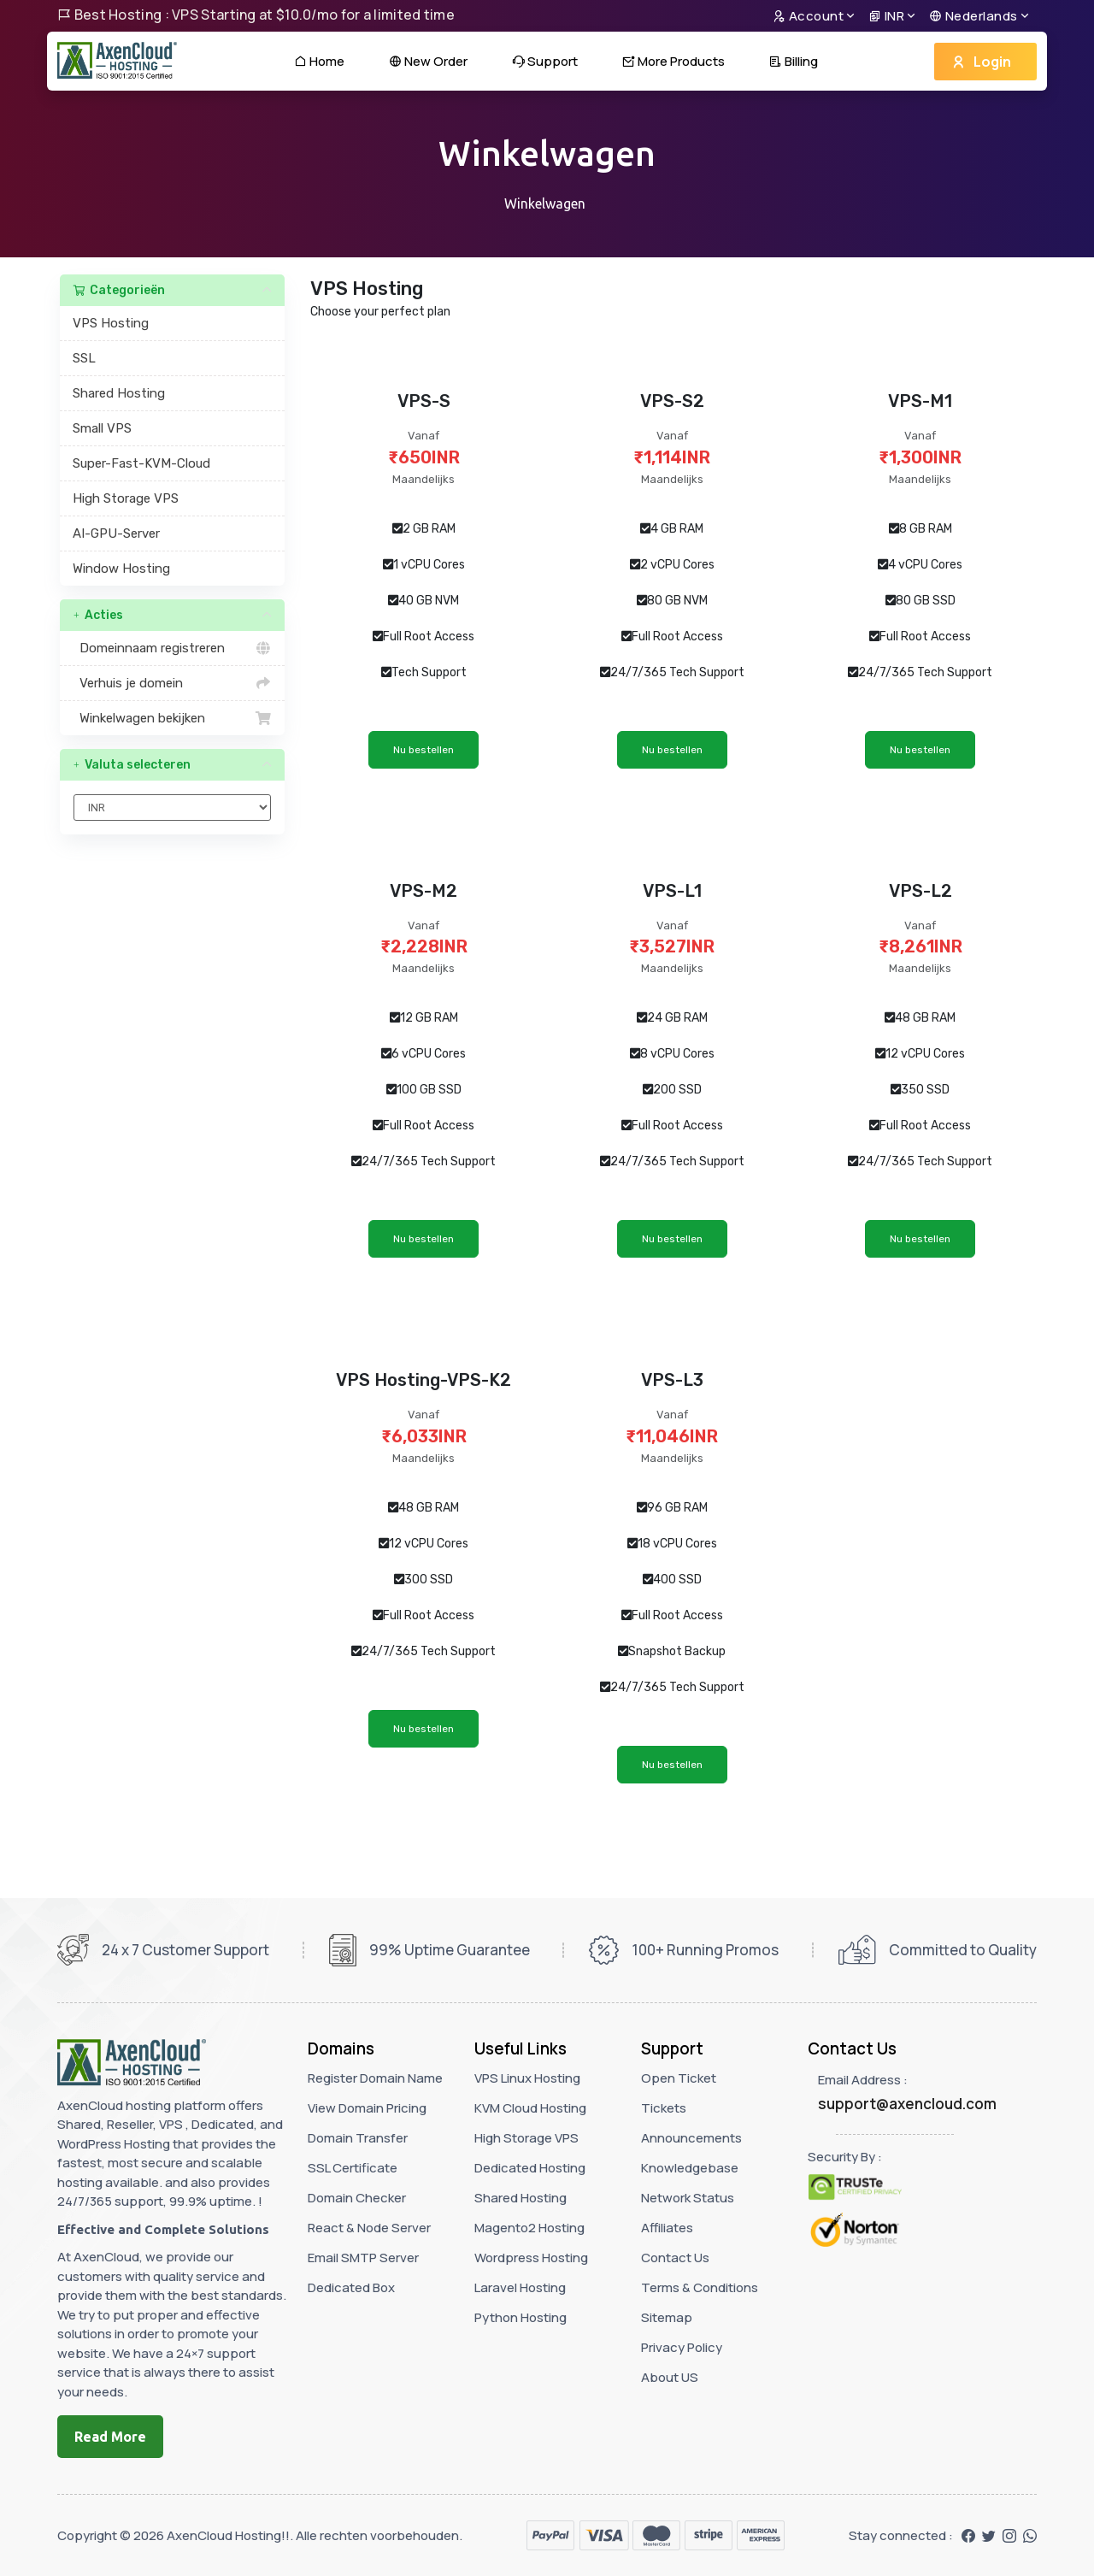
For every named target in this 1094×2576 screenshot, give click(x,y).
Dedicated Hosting (529, 2168)
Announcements (691, 2138)
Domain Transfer (358, 2138)
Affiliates (667, 2228)
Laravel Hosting (520, 2287)
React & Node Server (369, 2228)
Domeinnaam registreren (172, 648)
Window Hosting (121, 568)
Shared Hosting (119, 393)
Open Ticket (678, 2078)
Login (981, 61)
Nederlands (973, 16)
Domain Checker (357, 2198)
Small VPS (102, 428)
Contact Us (675, 2258)
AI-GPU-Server (116, 533)
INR (886, 16)
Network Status (687, 2198)
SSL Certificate (352, 2168)
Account (808, 16)
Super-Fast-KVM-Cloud (141, 463)
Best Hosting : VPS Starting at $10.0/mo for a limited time (256, 14)
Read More (110, 2436)
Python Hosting (520, 2317)
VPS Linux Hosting (527, 2078)
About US (669, 2377)
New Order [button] (428, 61)
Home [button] (319, 61)
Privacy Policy (681, 2347)
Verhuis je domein (172, 683)
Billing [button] (793, 61)
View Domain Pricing (367, 2108)
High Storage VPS (126, 498)
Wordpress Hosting (531, 2258)
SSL (84, 358)
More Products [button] (673, 61)
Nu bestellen (423, 750)
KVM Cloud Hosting (530, 2108)
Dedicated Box (351, 2287)
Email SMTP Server (363, 2258)
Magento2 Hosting (529, 2228)
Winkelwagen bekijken (172, 718)
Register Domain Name (375, 2078)
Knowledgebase (689, 2168)
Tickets (663, 2108)
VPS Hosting (111, 323)
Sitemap (666, 2317)
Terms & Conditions (699, 2287)
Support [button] (545, 61)
